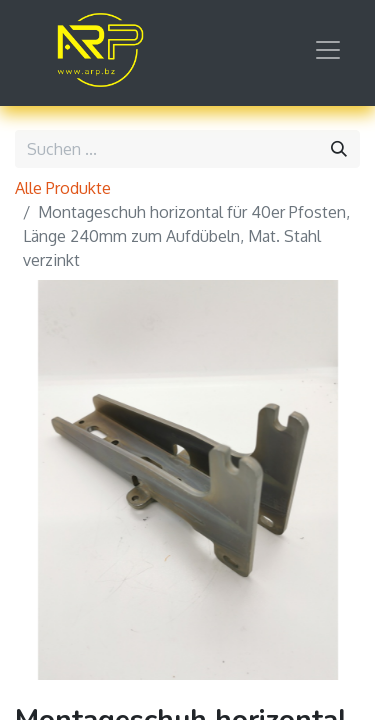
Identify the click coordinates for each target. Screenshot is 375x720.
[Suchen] (339, 149)
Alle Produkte (63, 188)
